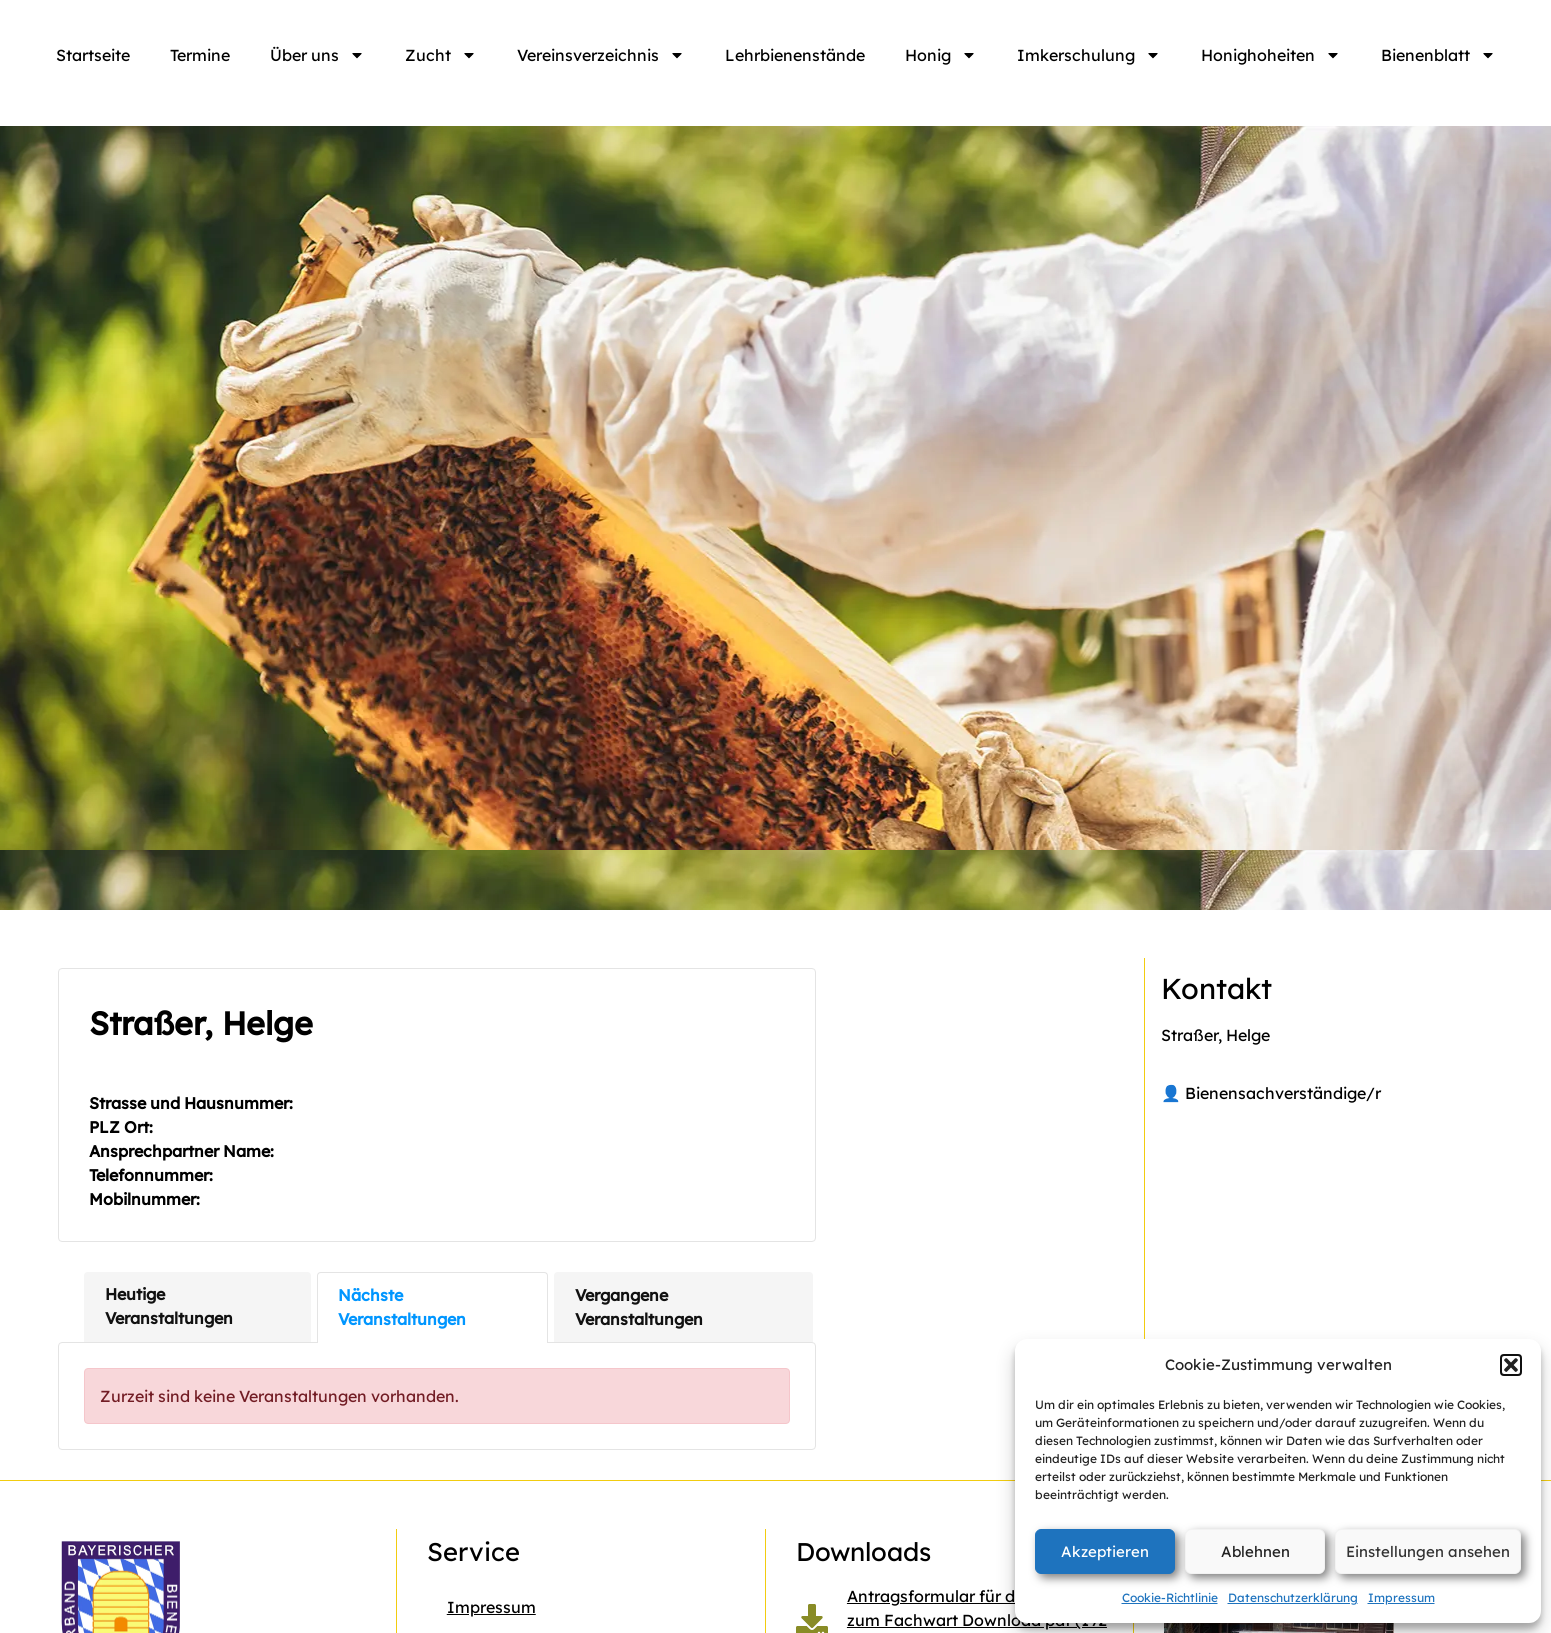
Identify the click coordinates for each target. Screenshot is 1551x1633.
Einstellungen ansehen (1428, 1551)
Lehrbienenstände (795, 55)
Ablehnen (1255, 1551)
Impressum (1401, 1597)
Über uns (317, 55)
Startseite (93, 55)
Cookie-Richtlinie (1170, 1597)
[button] (1511, 1365)
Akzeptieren (1105, 1551)
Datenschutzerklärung (1293, 1597)
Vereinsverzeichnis (601, 55)
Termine (200, 55)
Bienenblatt (1438, 55)
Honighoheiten (1271, 55)
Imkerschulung (1089, 55)
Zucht (441, 55)
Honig (941, 55)
